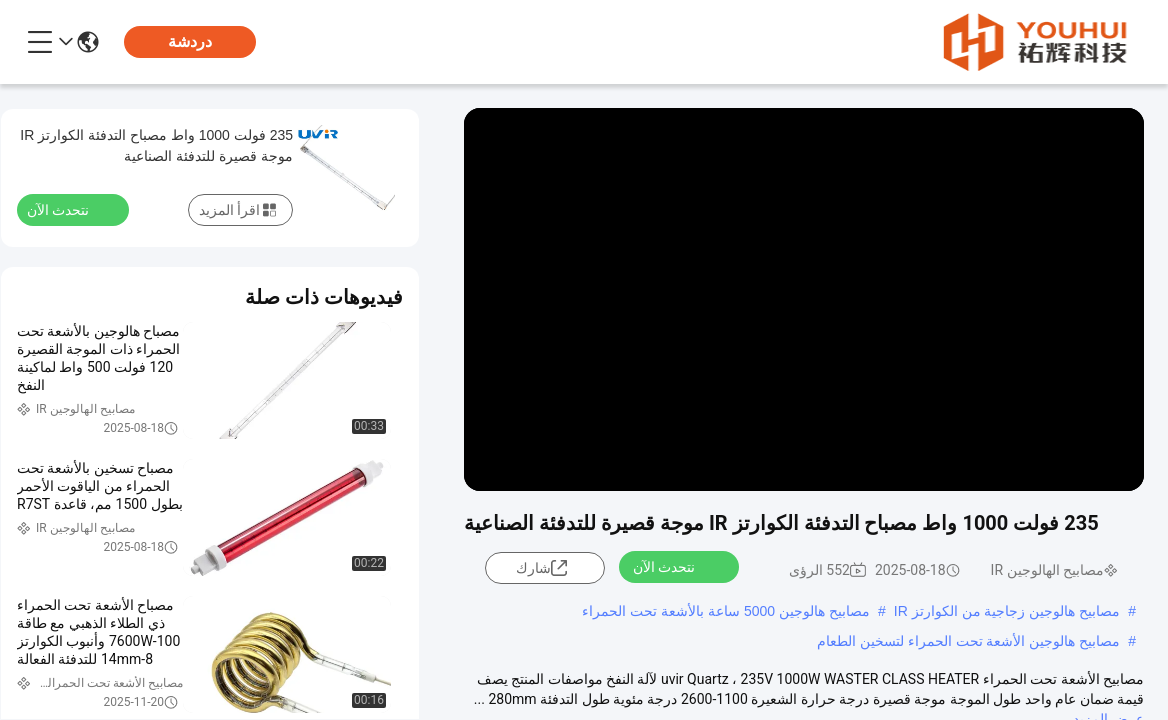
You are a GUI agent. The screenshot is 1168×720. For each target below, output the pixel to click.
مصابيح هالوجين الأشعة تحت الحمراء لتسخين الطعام (968, 641)
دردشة (190, 41)
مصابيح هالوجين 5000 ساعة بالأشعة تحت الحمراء (726, 611)
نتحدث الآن (676, 566)
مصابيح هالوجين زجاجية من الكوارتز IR (1007, 611)
